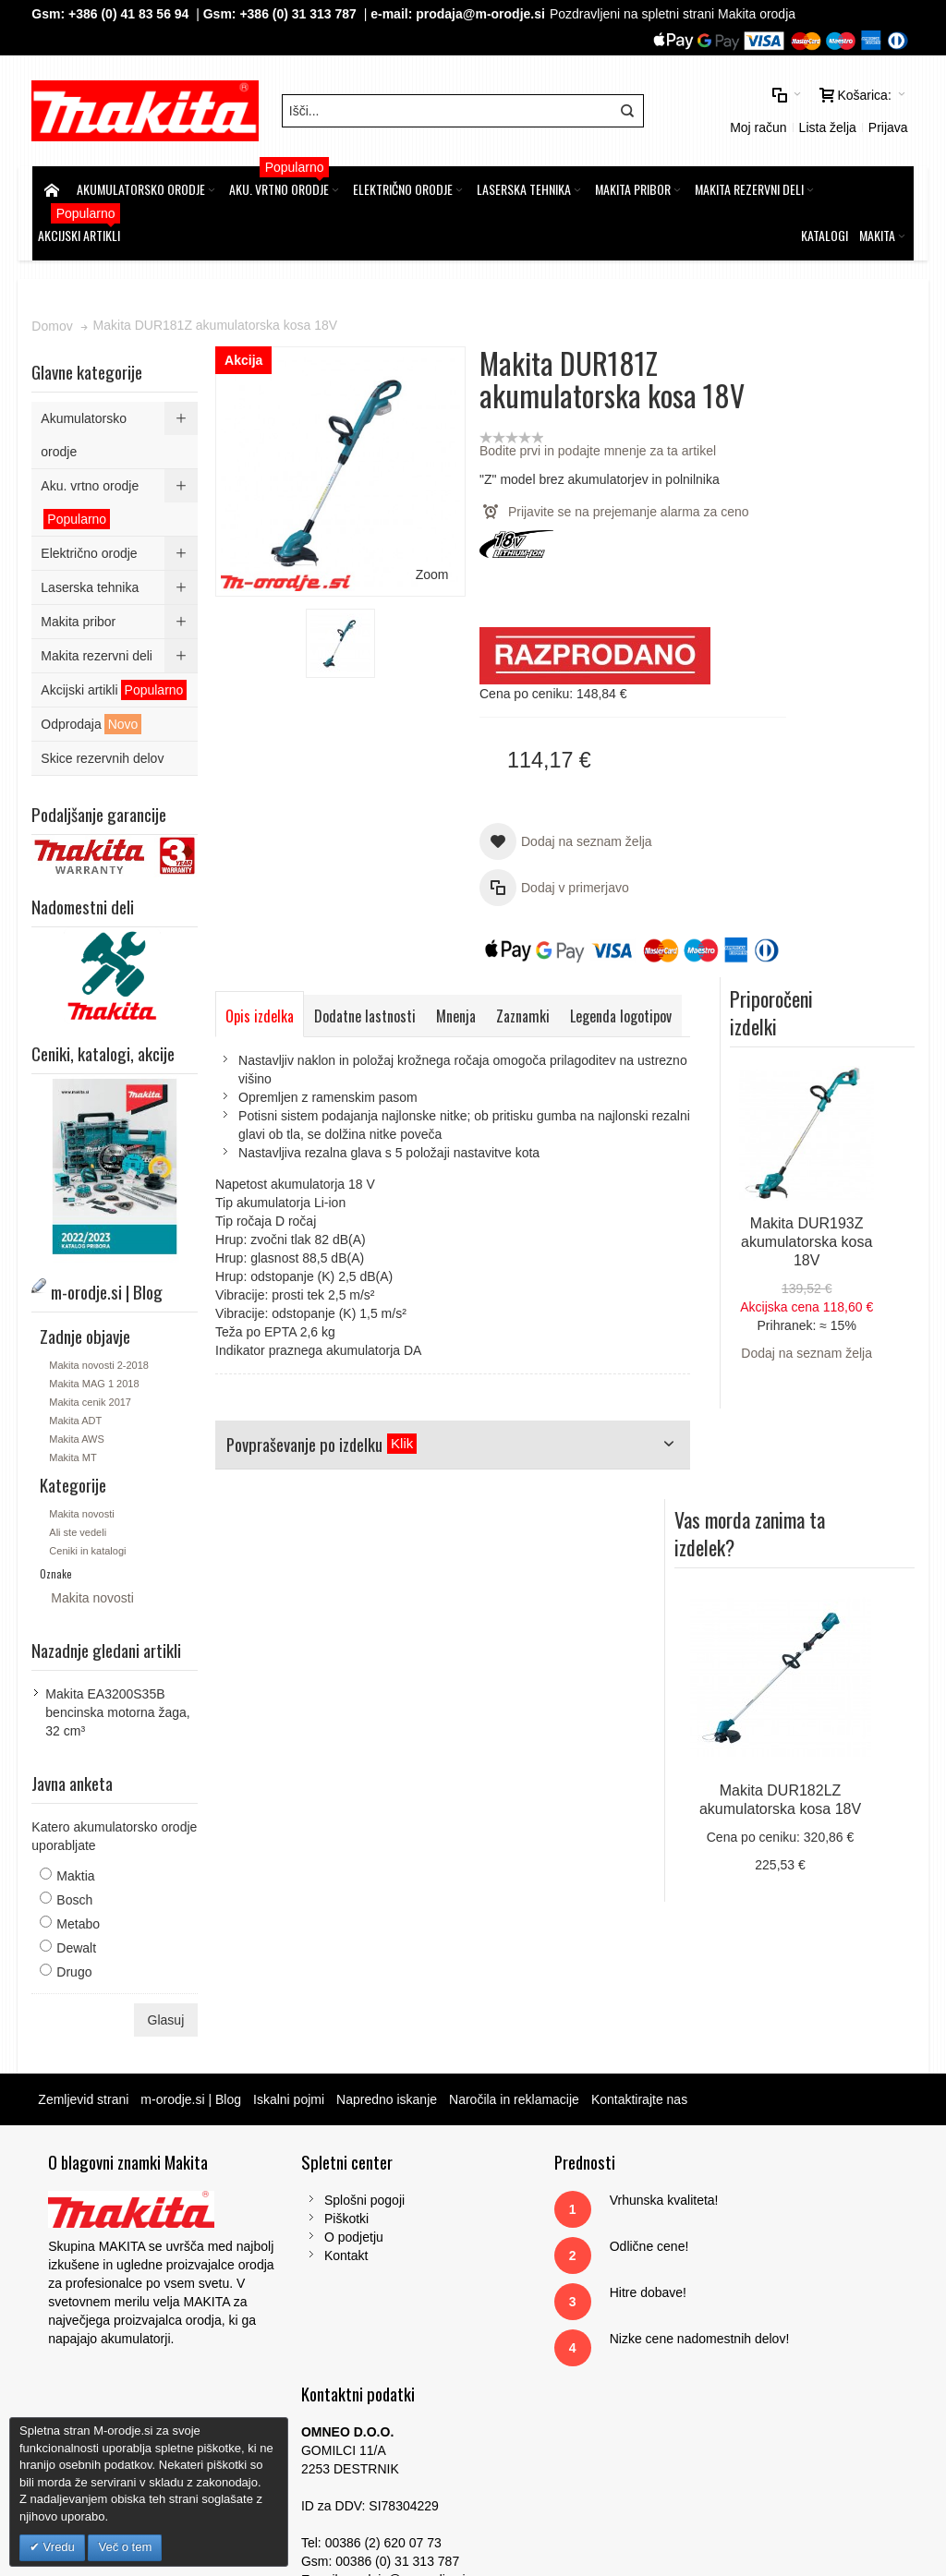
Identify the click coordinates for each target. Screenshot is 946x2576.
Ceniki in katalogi (88, 1545)
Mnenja (457, 1011)
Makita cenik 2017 (91, 1396)
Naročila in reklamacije (515, 2093)
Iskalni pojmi (289, 2093)
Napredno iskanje (387, 2093)
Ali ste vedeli (78, 1526)
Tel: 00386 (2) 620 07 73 (767, 2305)
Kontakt (311, 2250)
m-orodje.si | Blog (192, 2093)
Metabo (79, 1918)
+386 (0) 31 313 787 (299, 13)
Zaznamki (524, 1011)
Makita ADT (76, 1415)
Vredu (57, 2547)
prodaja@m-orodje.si (481, 13)
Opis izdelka (260, 1011)
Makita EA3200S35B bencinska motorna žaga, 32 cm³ (118, 1707)
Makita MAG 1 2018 (94, 1378)
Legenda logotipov (277, 1053)
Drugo (74, 1966)
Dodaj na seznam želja (837, 717)
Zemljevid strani (84, 2093)
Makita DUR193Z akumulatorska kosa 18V (836, 606)
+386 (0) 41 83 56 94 (129, 13)
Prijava (887, 124)
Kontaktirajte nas (640, 2093)
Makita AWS (77, 1433)
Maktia (76, 1870)
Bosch (75, 1894)
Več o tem (125, 2547)
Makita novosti (82, 1508)
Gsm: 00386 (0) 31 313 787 (776, 2323)
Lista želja (826, 124)
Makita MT (73, 1451)
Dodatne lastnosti (366, 1011)
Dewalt (77, 1942)
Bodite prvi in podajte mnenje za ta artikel (572, 446)
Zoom (405, 541)
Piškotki (311, 2213)
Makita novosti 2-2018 (100, 1359)
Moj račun (757, 124)
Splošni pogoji (329, 2194)
